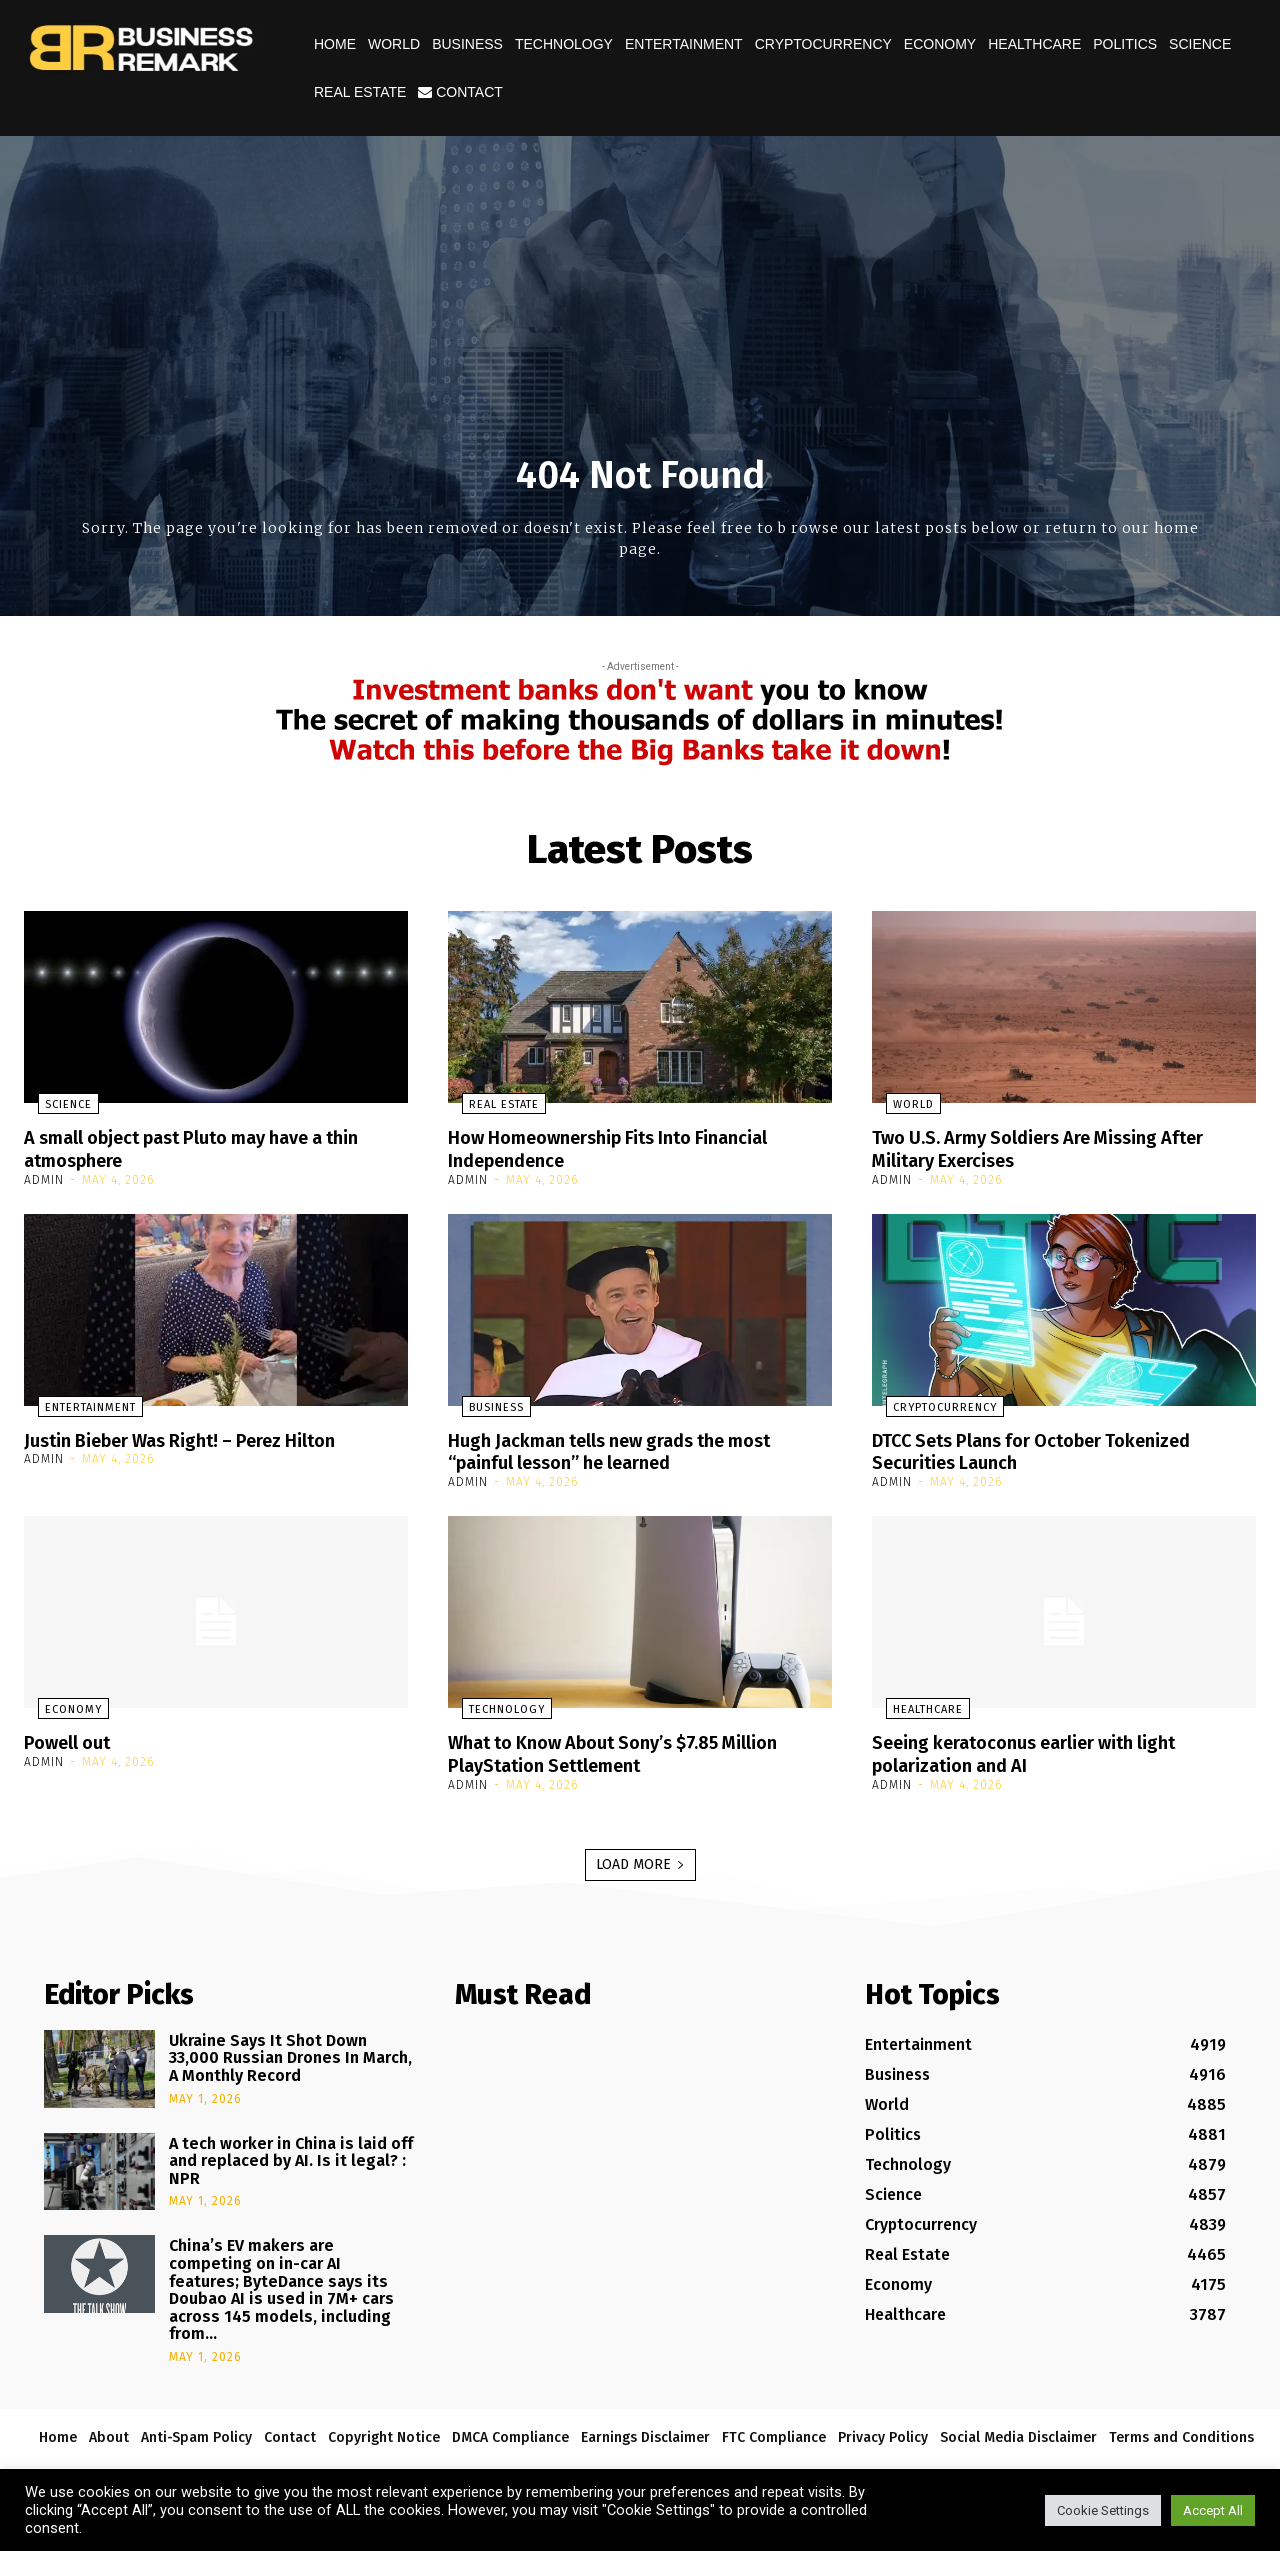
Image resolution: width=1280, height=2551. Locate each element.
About (109, 2432)
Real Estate (360, 92)
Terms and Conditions (1181, 2432)
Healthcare (1034, 44)
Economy (940, 44)
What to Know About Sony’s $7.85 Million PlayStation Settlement (634, 1750)
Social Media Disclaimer (1018, 2432)
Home (335, 44)
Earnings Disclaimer (645, 2432)
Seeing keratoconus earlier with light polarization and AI (1042, 1750)
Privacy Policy (883, 2432)
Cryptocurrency (823, 44)
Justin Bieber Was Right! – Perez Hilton (198, 1438)
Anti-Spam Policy (196, 2432)
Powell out (72, 1739)
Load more (640, 1859)
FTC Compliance (774, 2432)
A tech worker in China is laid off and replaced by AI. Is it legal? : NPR (291, 2156)
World (394, 44)
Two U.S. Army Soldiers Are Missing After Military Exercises (1058, 1148)
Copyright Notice (384, 2432)
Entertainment (684, 44)
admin (44, 1178)
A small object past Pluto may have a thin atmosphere (213, 1148)
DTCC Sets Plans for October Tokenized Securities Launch (1052, 1449)
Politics (1125, 44)
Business (467, 44)
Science (1200, 44)
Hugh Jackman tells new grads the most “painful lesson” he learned (629, 1449)
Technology (564, 44)
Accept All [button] (1213, 2510)
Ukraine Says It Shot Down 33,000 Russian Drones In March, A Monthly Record (290, 2053)
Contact (460, 92)
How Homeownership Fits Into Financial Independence (625, 1148)
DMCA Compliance (510, 2432)
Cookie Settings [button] (1103, 2510)
